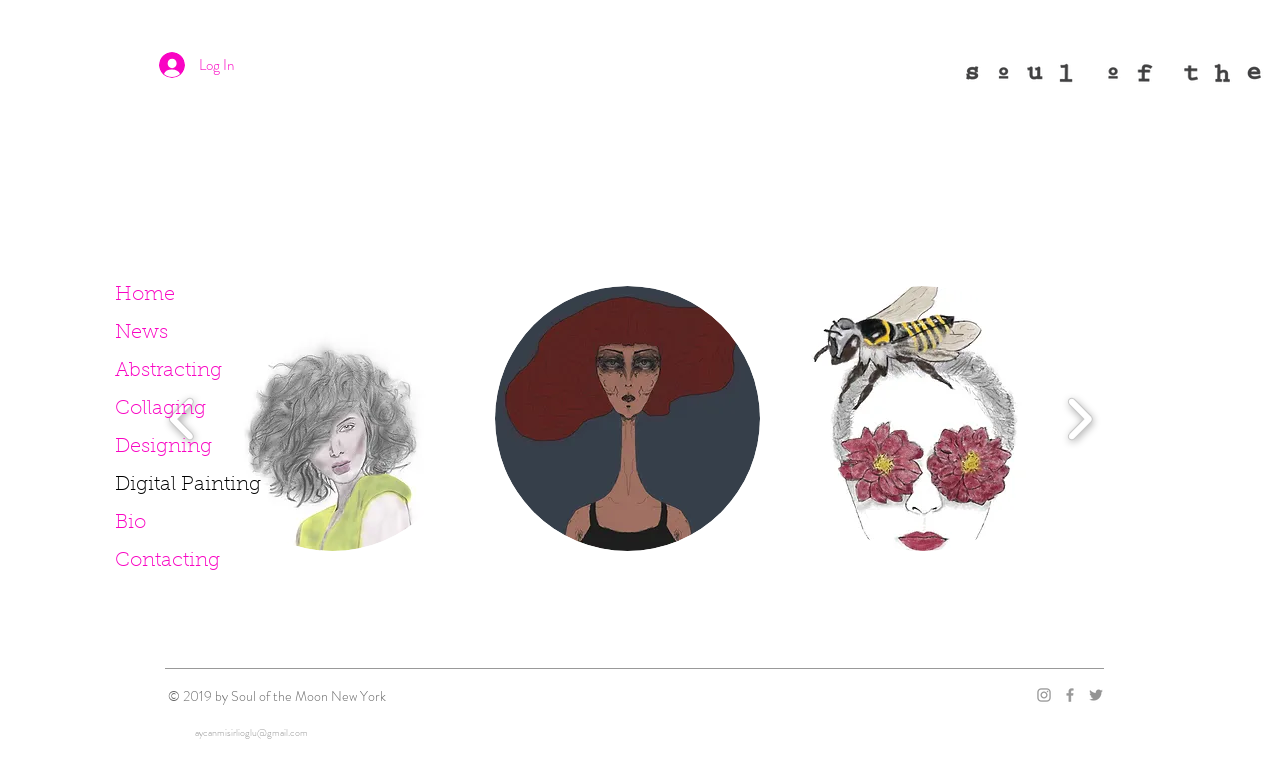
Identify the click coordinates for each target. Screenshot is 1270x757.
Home (145, 295)
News (141, 333)
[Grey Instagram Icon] (1044, 695)
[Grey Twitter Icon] (1096, 695)
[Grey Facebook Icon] (1070, 695)
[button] (627, 418)
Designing (163, 447)
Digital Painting (188, 485)
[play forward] (1079, 418)
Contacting (167, 561)
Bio (130, 523)
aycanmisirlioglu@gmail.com (251, 732)
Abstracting (168, 371)
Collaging (160, 409)
